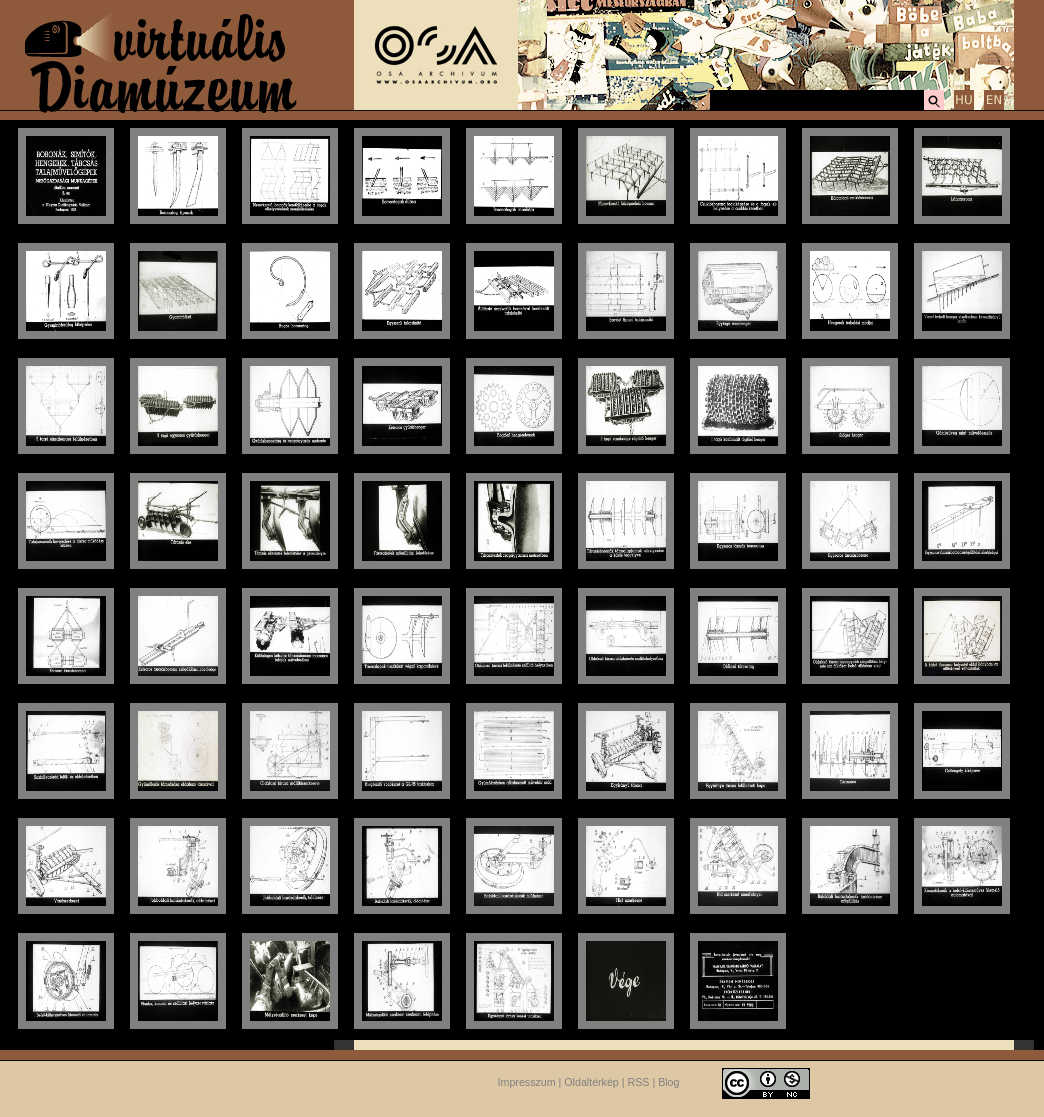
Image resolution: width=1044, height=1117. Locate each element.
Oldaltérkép (591, 1082)
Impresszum (527, 1082)
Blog (668, 1082)
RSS (639, 1082)
